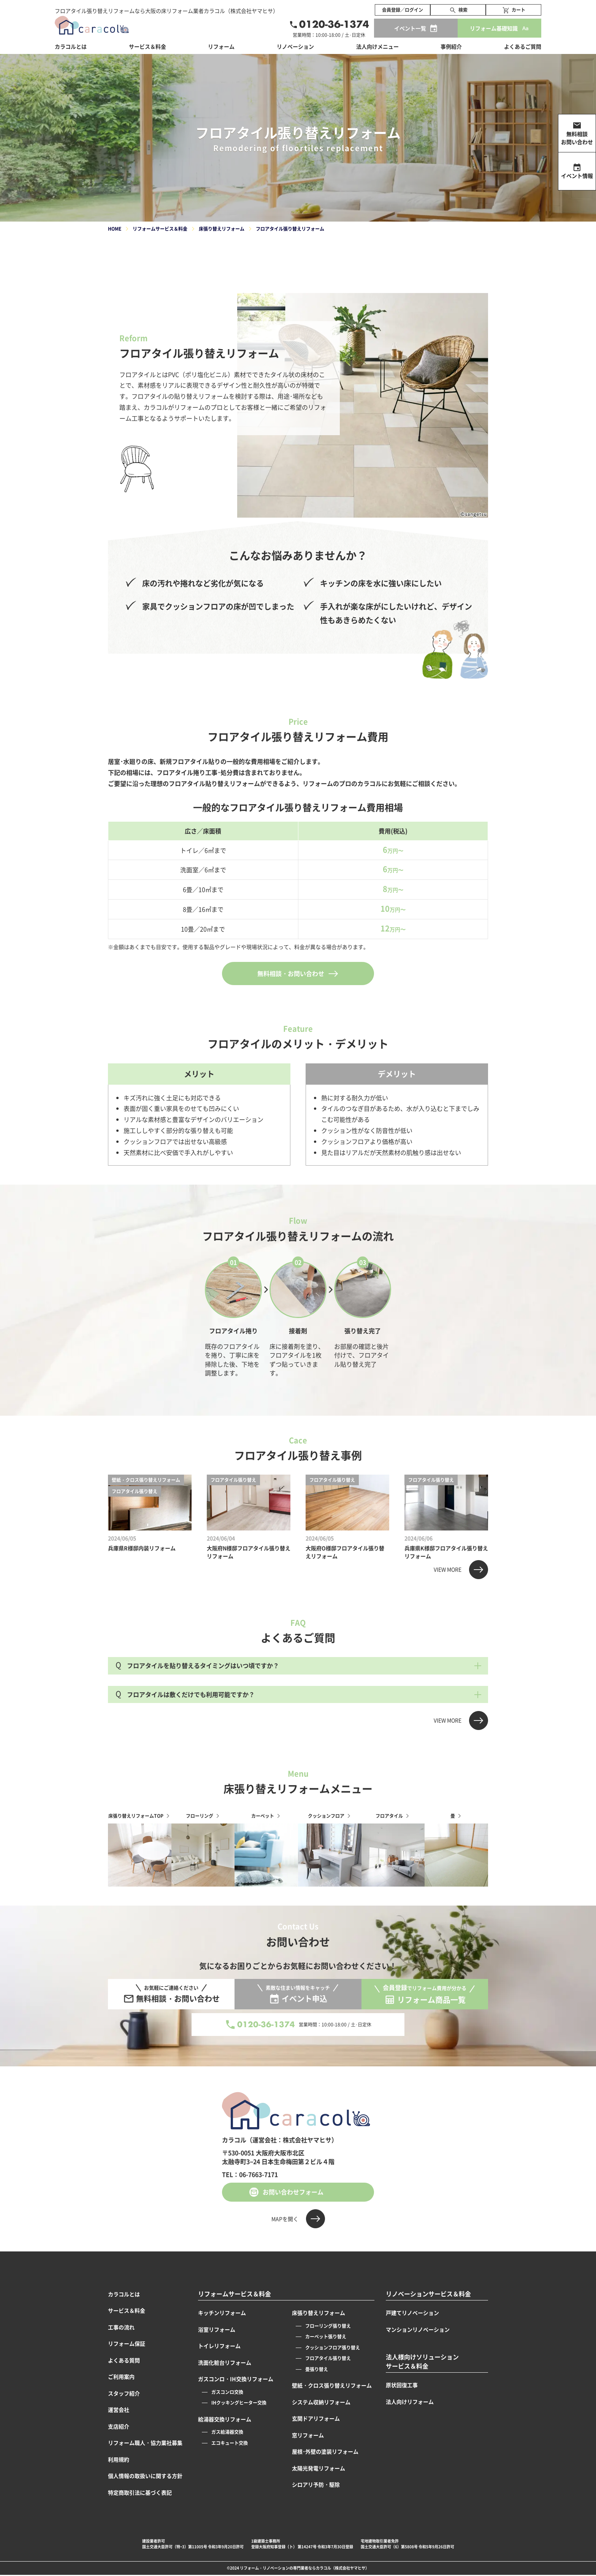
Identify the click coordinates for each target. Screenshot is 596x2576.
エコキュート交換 (229, 2443)
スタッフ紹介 (124, 2393)
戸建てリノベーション (412, 2312)
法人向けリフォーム (410, 2401)
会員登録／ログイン (402, 9)
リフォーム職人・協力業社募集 (145, 2442)
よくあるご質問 (522, 46)
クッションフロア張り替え (332, 2347)
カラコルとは (124, 2294)
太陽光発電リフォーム (318, 2468)
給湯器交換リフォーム (224, 2419)
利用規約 (118, 2459)
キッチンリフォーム (222, 2312)
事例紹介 (451, 46)
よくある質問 (124, 2360)
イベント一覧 (410, 28)
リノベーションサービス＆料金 (428, 2293)
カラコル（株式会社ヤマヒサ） (342, 2568)
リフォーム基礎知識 (494, 28)
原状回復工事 (402, 2385)
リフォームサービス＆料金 (234, 2293)
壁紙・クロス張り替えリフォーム (332, 2385)
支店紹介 (118, 2426)
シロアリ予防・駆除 (316, 2484)
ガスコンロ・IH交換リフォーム (235, 2379)
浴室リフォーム (216, 2329)
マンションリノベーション (418, 2329)
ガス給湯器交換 (227, 2432)
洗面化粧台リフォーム (224, 2362)
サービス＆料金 (147, 46)
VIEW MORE (447, 1569)
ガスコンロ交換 (227, 2392)
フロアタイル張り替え (328, 2358)
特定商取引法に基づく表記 (140, 2492)
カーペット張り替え (325, 2336)
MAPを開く (284, 2219)
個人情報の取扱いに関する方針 (145, 2475)
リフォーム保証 (126, 2343)
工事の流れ (121, 2327)
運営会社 (118, 2409)
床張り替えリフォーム (318, 2312)
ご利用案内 (121, 2376)
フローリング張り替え (328, 2326)
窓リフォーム (308, 2435)
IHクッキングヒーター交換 (238, 2402)
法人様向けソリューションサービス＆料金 (422, 2361)
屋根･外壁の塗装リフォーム (325, 2451)
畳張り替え (316, 2369)
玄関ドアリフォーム (316, 2418)
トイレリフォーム (219, 2345)
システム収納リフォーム (321, 2402)
